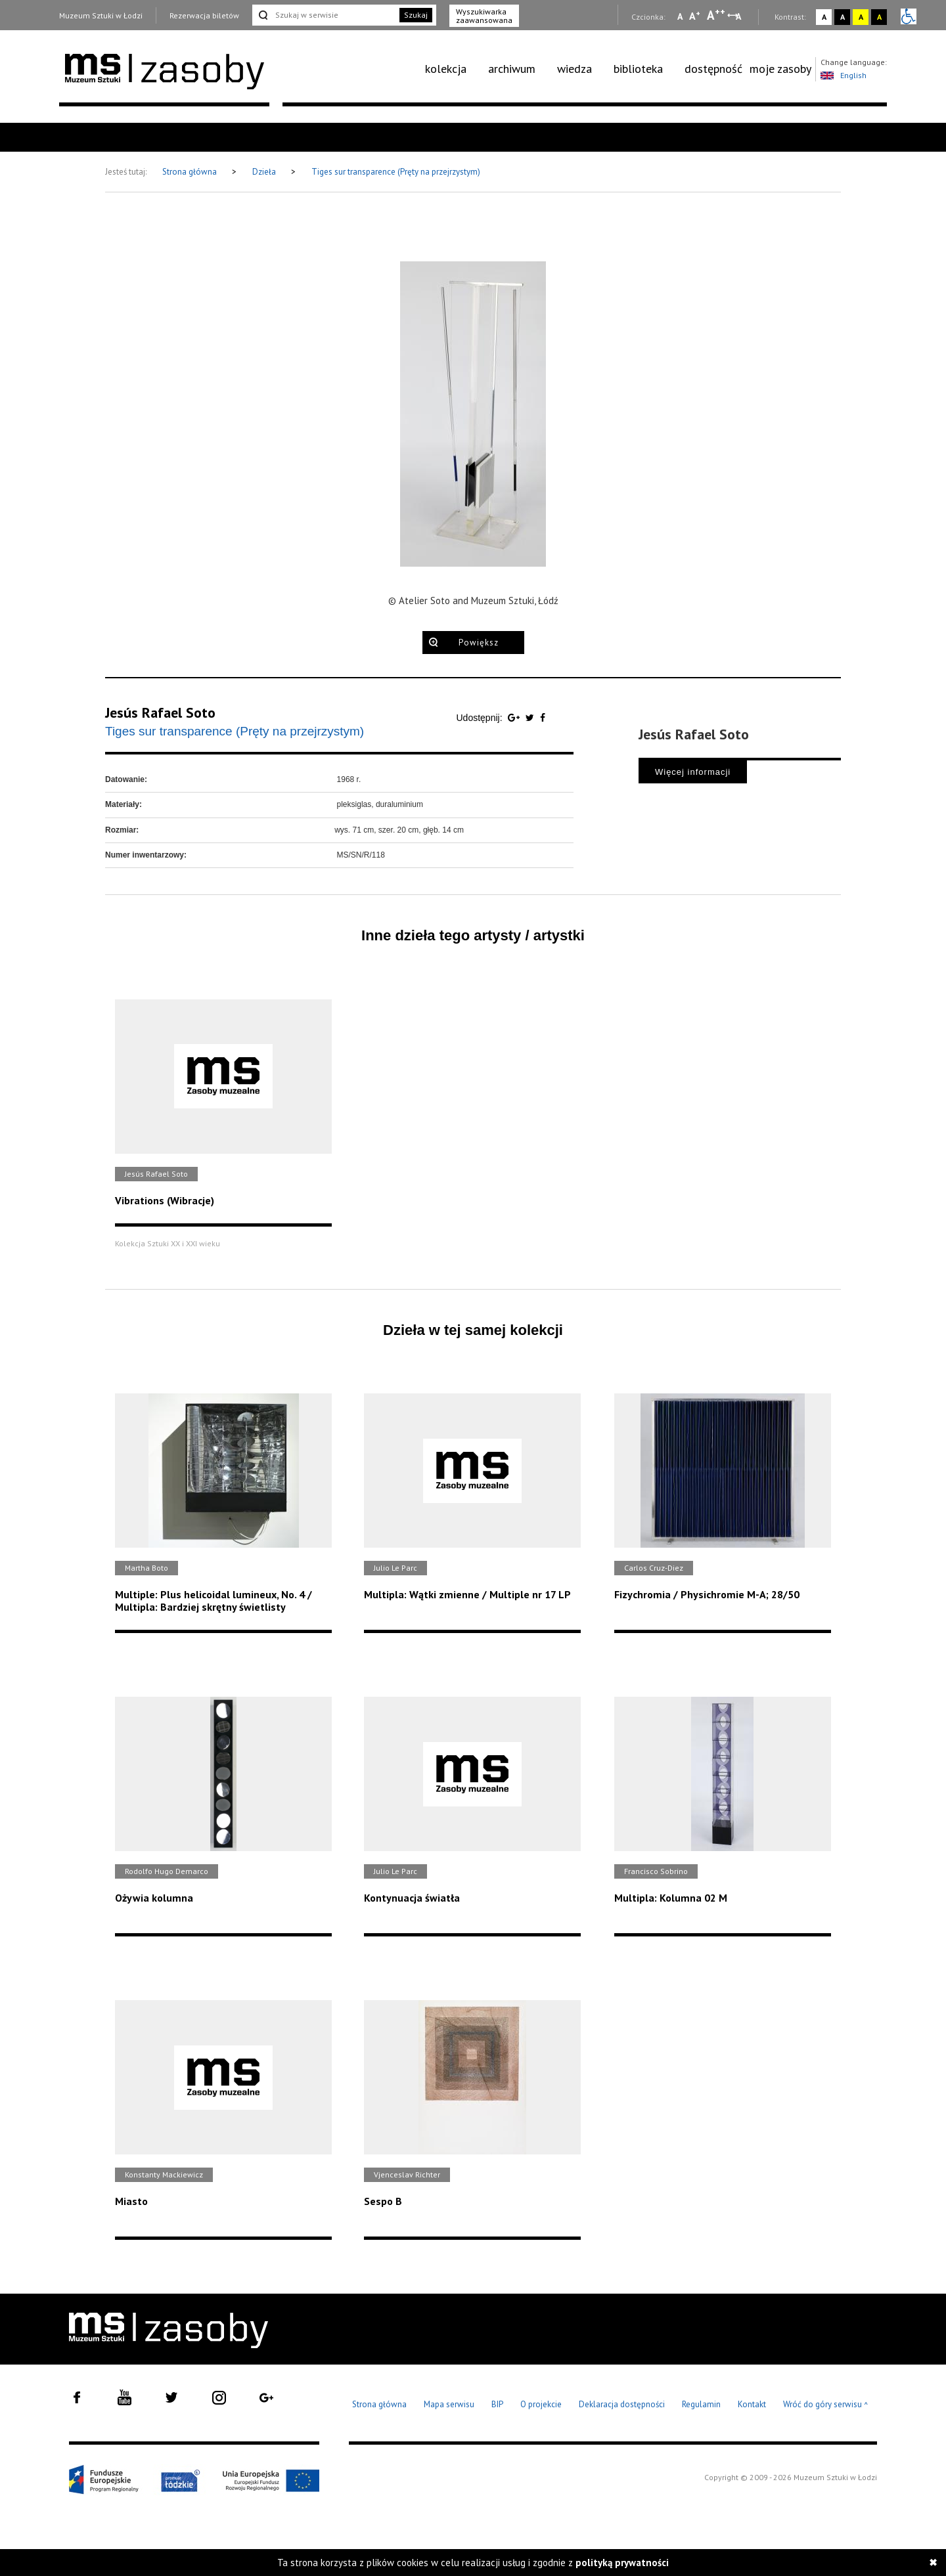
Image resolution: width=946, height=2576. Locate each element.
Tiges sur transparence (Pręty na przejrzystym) (395, 171)
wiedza (574, 68)
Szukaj (416, 15)
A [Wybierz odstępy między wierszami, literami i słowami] (739, 16)
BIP (497, 2404)
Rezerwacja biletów (204, 15)
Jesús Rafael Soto (160, 712)
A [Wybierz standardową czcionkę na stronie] (694, 15)
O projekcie (541, 2404)
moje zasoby (780, 68)
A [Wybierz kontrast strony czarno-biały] (842, 17)
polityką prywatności (622, 2562)
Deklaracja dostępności (622, 2404)
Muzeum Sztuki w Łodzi (101, 15)
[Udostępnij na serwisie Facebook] (542, 717)
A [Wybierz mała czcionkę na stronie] (680, 16)
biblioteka (638, 68)
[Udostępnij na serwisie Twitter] (531, 717)
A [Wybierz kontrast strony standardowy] (824, 17)
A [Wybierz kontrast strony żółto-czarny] (861, 17)
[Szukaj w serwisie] (324, 15)
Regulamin (701, 2404)
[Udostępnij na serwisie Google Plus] (515, 717)
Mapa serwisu (449, 2404)
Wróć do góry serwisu (825, 2405)
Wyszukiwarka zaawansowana (484, 16)
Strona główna (190, 171)
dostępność (713, 68)
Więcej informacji (693, 772)
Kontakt (752, 2404)
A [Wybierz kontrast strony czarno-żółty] (879, 17)
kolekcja (445, 68)
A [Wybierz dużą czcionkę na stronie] (716, 15)
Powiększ (479, 642)
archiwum (511, 68)
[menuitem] (453, 69)
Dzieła (265, 171)
